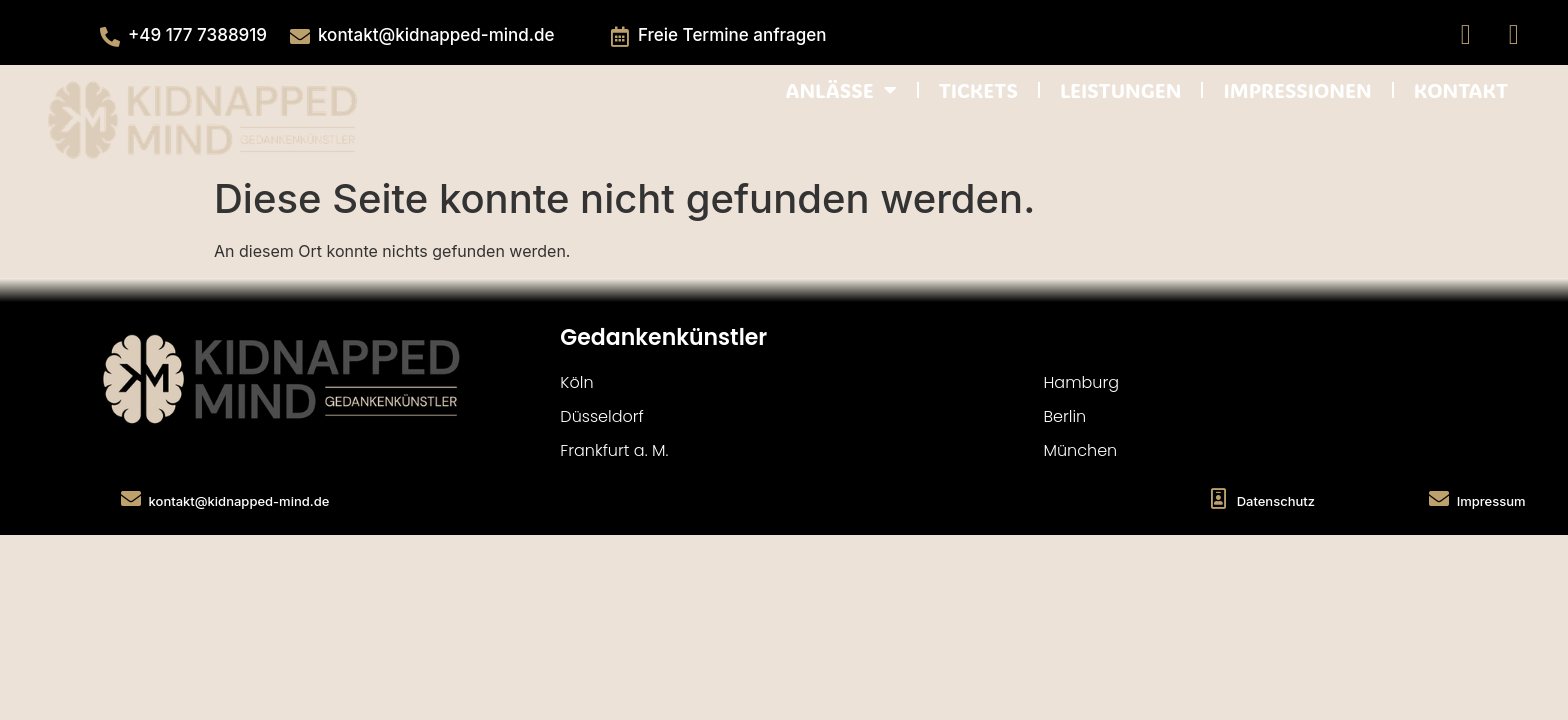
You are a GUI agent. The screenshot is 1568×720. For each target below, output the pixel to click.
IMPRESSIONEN (1297, 90)
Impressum (1491, 501)
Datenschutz (1276, 501)
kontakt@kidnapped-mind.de (436, 35)
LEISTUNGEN (1121, 90)
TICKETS (978, 90)
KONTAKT (1461, 90)
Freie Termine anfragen (732, 35)
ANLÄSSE (840, 90)
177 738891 (211, 35)
